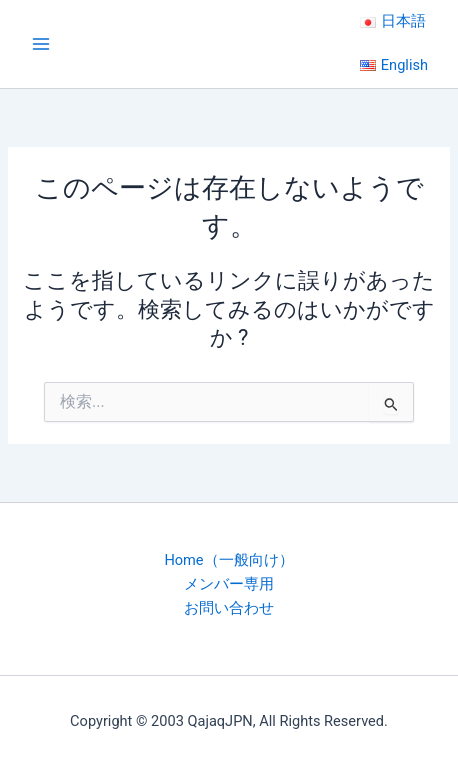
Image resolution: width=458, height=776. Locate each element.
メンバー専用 (229, 584)
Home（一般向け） (228, 560)
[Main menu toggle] (41, 44)
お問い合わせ (229, 608)
